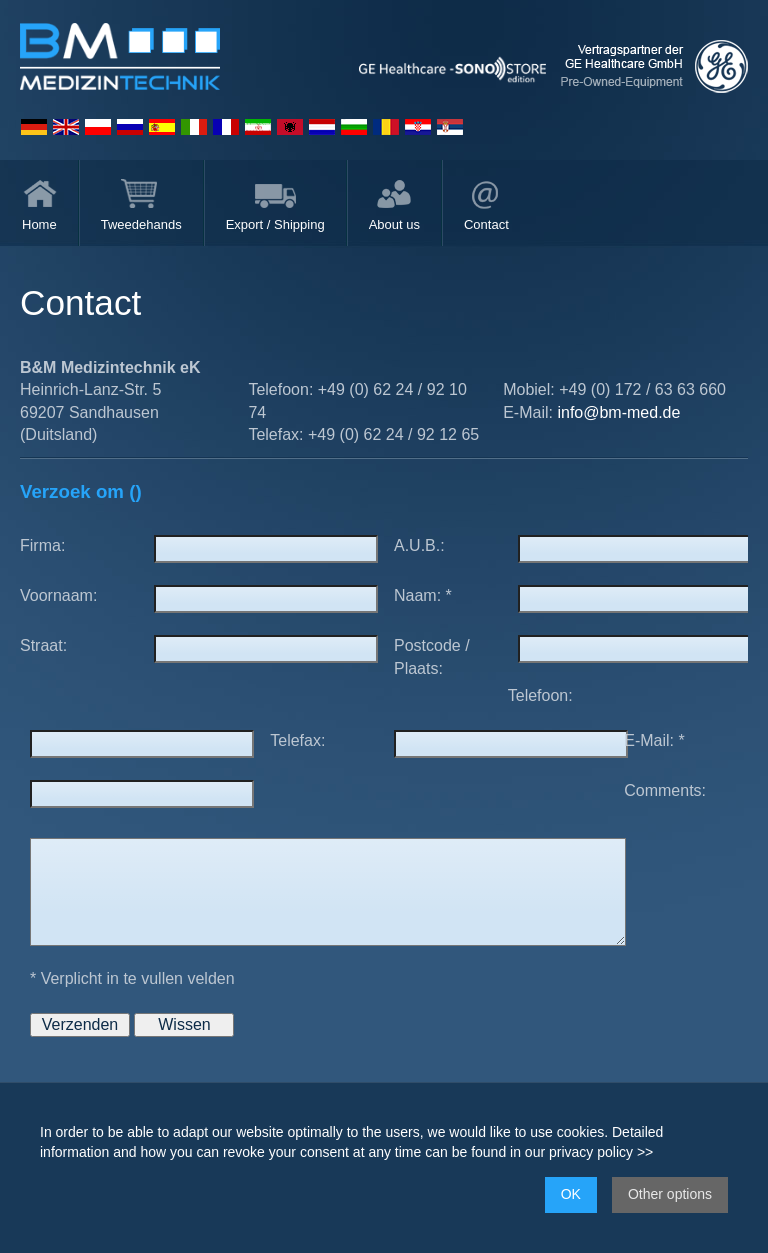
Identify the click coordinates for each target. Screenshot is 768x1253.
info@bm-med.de (618, 412)
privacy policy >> (601, 1152)
